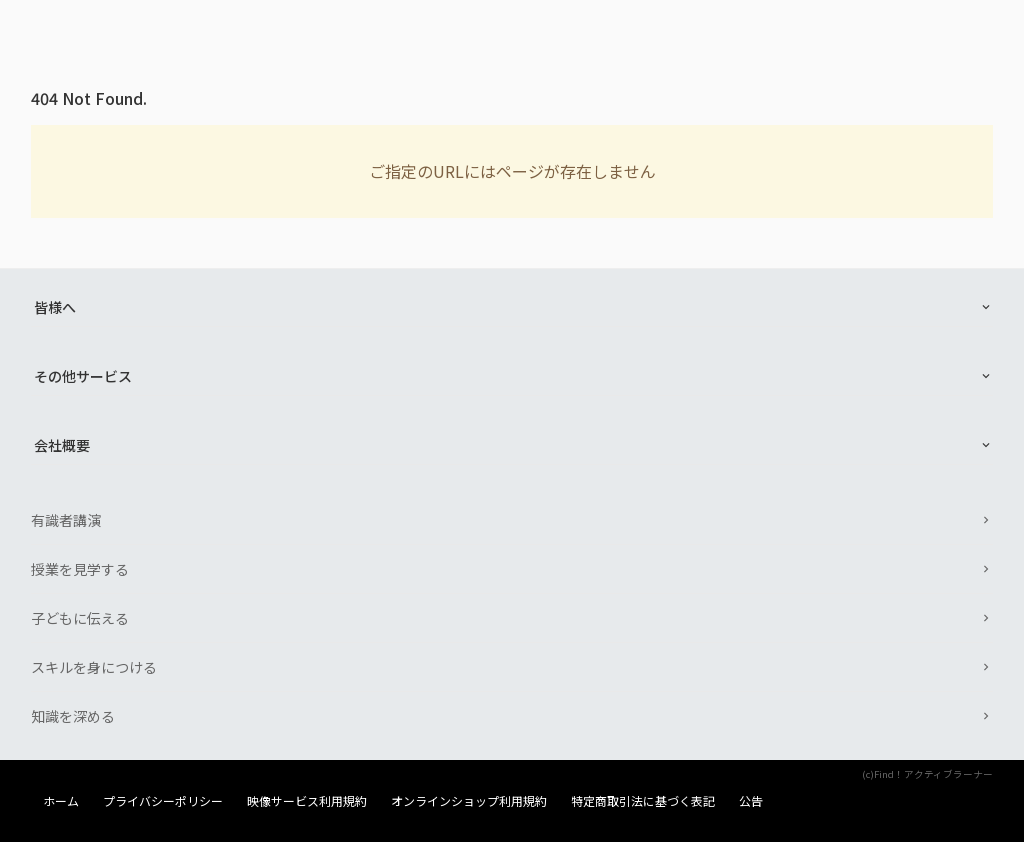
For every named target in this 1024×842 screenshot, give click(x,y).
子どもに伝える (80, 618)
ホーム (61, 801)
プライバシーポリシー (163, 801)
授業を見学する (80, 569)
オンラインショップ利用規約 (469, 801)
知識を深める (73, 716)
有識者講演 (66, 520)
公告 (751, 801)
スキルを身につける (94, 667)
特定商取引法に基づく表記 (643, 801)
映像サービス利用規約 (307, 801)
